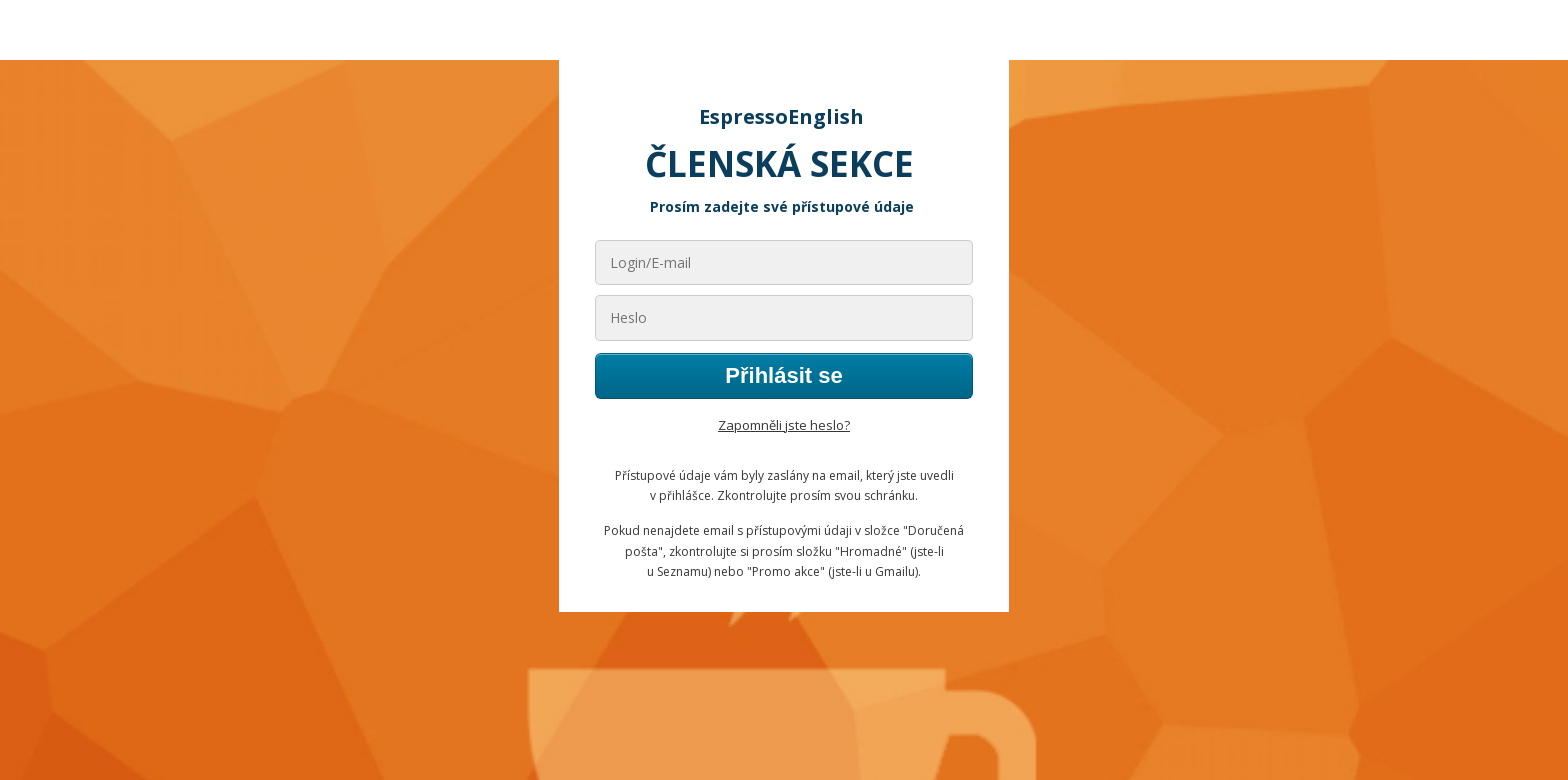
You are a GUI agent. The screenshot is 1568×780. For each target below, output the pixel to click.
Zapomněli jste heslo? (784, 425)
